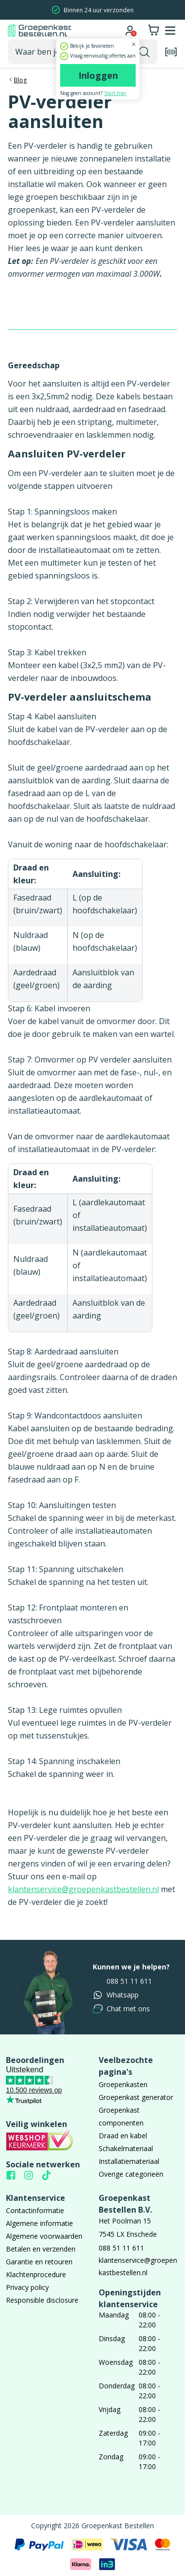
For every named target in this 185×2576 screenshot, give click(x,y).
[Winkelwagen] (153, 30)
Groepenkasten (123, 2084)
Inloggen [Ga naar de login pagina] (98, 75)
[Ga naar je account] (130, 30)
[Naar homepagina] (39, 30)
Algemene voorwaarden (44, 2236)
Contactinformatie (35, 2210)
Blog (20, 80)
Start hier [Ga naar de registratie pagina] (115, 93)
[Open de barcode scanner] (171, 52)
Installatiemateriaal (129, 2161)
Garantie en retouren (39, 2261)
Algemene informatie (39, 2223)
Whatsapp (116, 1995)
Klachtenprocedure (36, 2274)
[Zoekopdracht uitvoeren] (144, 51)
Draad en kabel (123, 2135)
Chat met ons (121, 2009)
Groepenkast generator (136, 2097)
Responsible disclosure (42, 2300)
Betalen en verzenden (40, 2249)
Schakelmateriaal (126, 2148)
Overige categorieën (131, 2174)
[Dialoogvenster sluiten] (134, 44)
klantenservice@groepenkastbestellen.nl (83, 1889)
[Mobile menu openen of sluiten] (170, 30)
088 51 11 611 (122, 1981)
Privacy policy (27, 2287)
